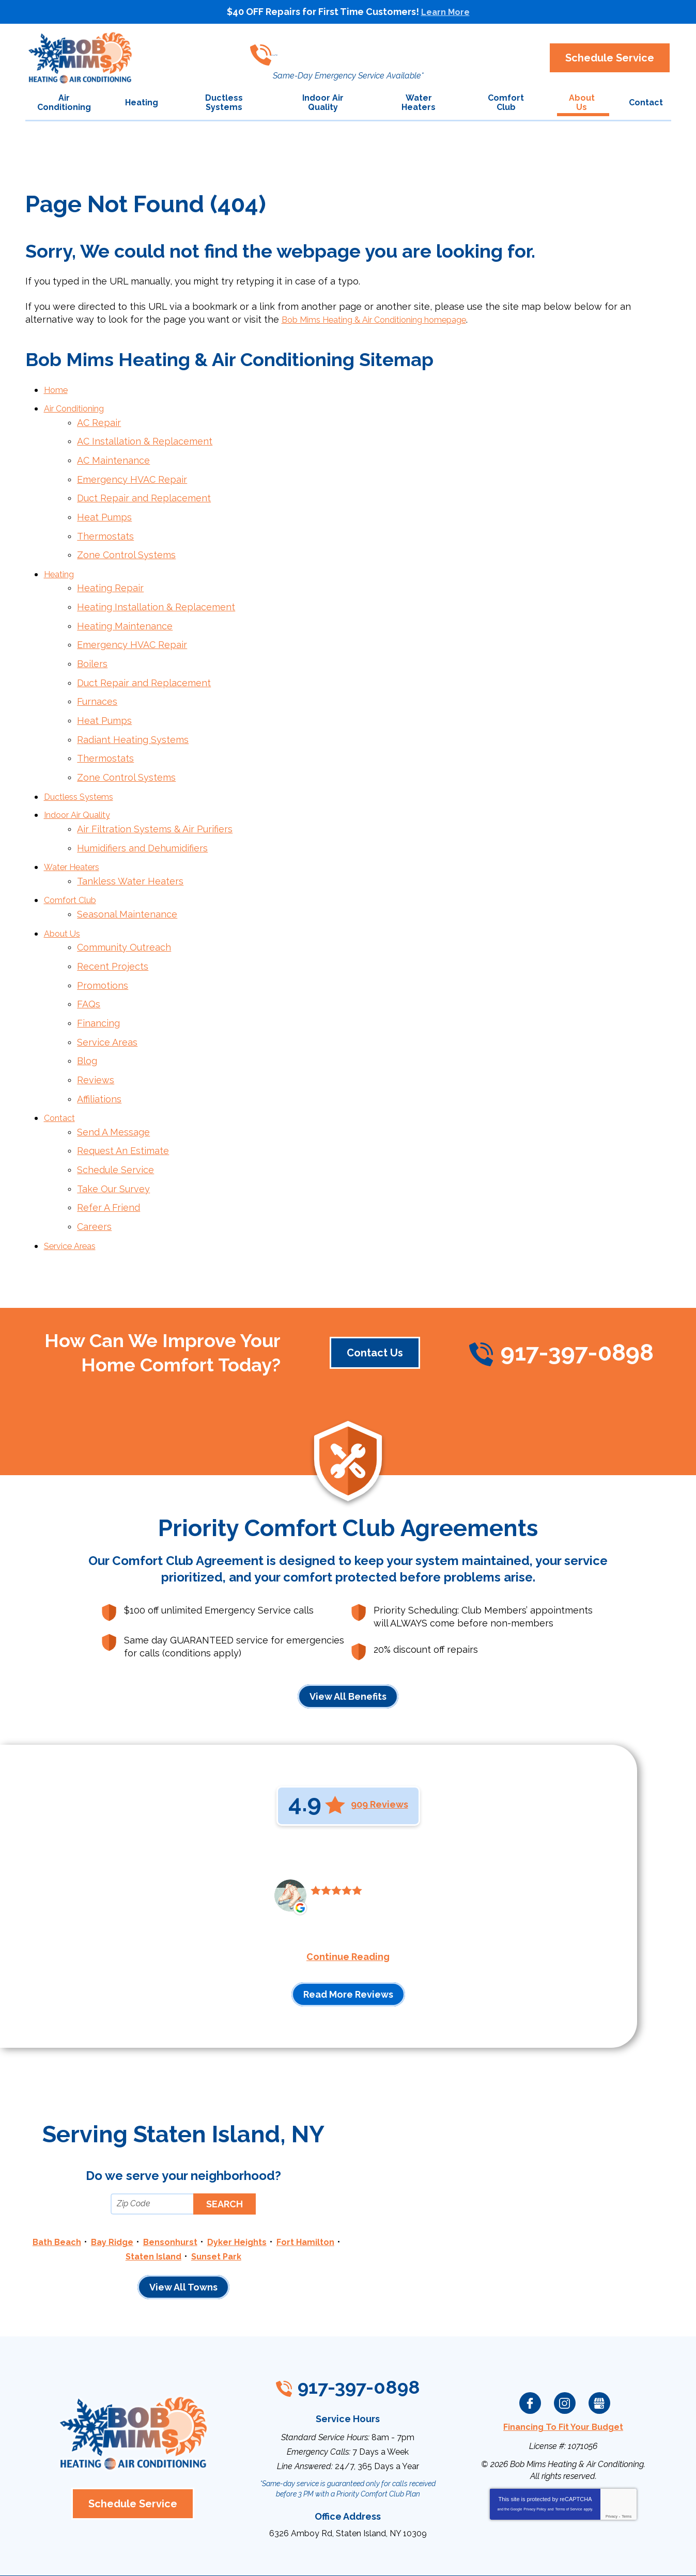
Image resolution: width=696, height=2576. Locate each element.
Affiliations (99, 1049)
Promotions (102, 943)
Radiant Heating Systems (133, 714)
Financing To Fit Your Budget (563, 2363)
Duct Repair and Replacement (144, 490)
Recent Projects (112, 926)
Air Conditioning (79, 406)
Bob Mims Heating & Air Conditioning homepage (388, 319)
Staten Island (188, 2195)
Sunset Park (255, 2195)
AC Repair (99, 419)
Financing (98, 978)
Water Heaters (77, 833)
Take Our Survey (113, 1133)
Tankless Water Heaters (130, 847)
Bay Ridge (143, 2181)
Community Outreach (124, 908)
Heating (61, 560)
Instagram (565, 2340)
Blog (87, 1013)
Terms (626, 2452)
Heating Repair (110, 573)
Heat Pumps (104, 507)
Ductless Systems (83, 768)
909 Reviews (379, 1744)
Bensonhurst (205, 2181)
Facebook (530, 2340)
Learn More (445, 11)
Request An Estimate (123, 1097)
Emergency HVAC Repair (132, 472)
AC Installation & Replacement (144, 437)
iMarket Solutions (290, 2554)
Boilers (92, 644)
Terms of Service (568, 2445)
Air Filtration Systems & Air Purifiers (155, 798)
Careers (94, 1168)
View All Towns (183, 2225)
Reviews (95, 1031)
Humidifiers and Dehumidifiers (142, 816)
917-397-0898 (343, 49)
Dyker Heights (277, 2181)
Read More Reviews (348, 1934)
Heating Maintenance (125, 609)
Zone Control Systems (126, 543)
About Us (64, 895)
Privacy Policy (534, 2445)
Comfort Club (73, 864)
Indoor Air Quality (82, 785)
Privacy (611, 2452)
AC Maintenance (113, 454)
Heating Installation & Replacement (156, 591)
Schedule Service (115, 1115)
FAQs (88, 961)
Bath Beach (84, 2181)
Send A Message (113, 1079)
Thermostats (105, 525)
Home (57, 389)
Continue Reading (348, 1896)
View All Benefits (348, 1636)
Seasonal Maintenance (127, 877)
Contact (61, 1067)
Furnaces (97, 679)
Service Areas (107, 996)
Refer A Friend (108, 1150)
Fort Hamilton (115, 2195)
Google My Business (599, 2340)
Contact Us (375, 1292)
